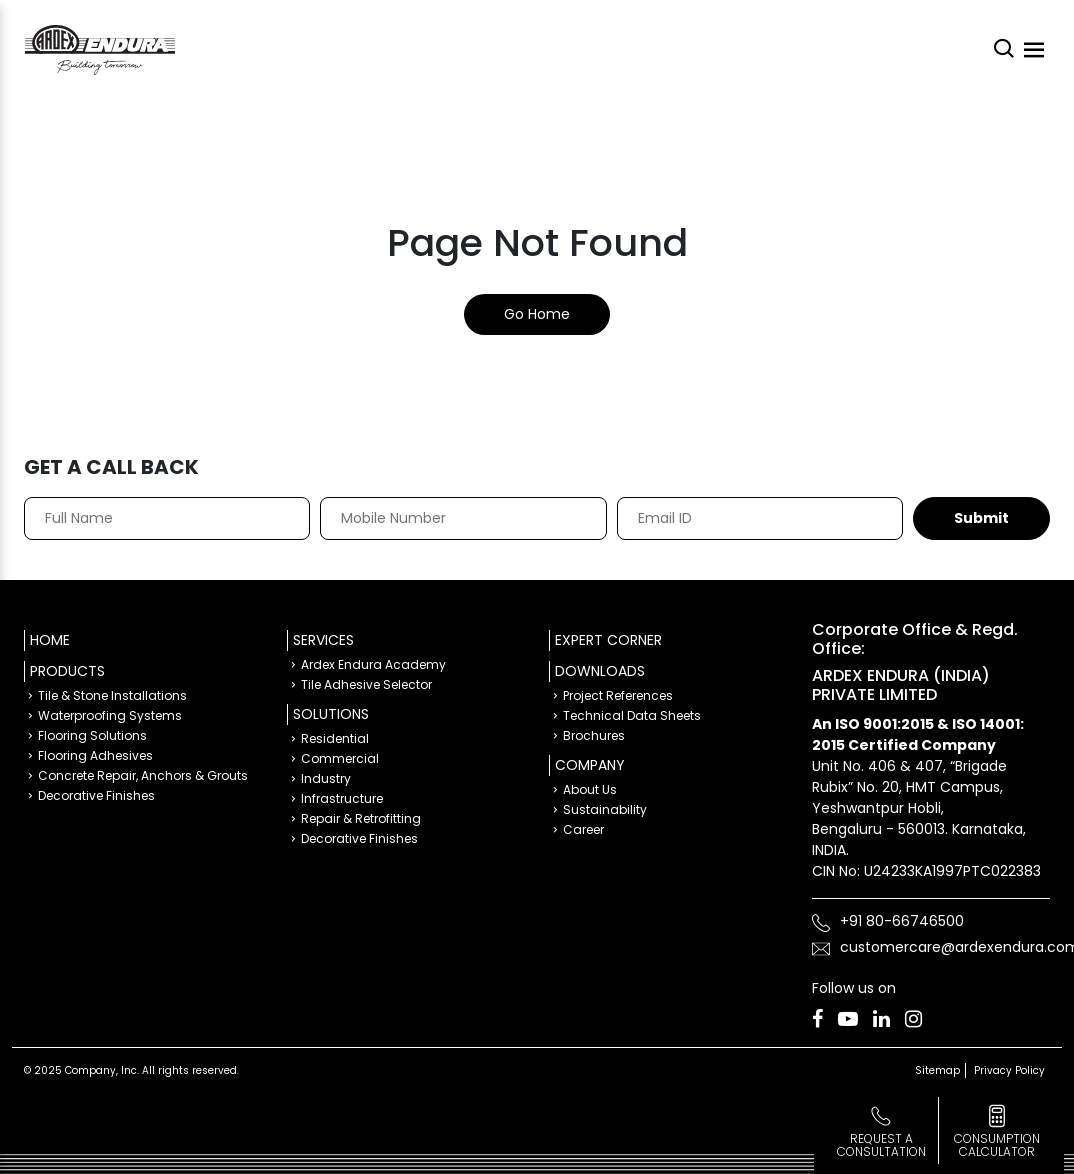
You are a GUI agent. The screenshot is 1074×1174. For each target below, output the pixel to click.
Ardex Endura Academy (373, 664)
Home (50, 640)
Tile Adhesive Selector (366, 684)
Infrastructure (342, 798)
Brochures (594, 735)
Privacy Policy (1009, 1070)
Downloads (600, 671)
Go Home (537, 314)
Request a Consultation (881, 1145)
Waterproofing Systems (110, 715)
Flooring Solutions (92, 735)
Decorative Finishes (96, 795)
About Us (590, 789)
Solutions (331, 714)
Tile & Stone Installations (112, 695)
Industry (326, 778)
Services (323, 640)
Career (583, 829)
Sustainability (605, 809)
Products (67, 671)
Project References (618, 695)
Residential (335, 738)
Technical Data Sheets (632, 715)
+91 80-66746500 (902, 921)
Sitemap (937, 1070)
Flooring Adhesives (95, 755)
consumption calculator (997, 1145)
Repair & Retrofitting (361, 818)
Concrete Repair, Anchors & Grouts (143, 775)
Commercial (340, 758)
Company (590, 765)
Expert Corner (608, 640)
